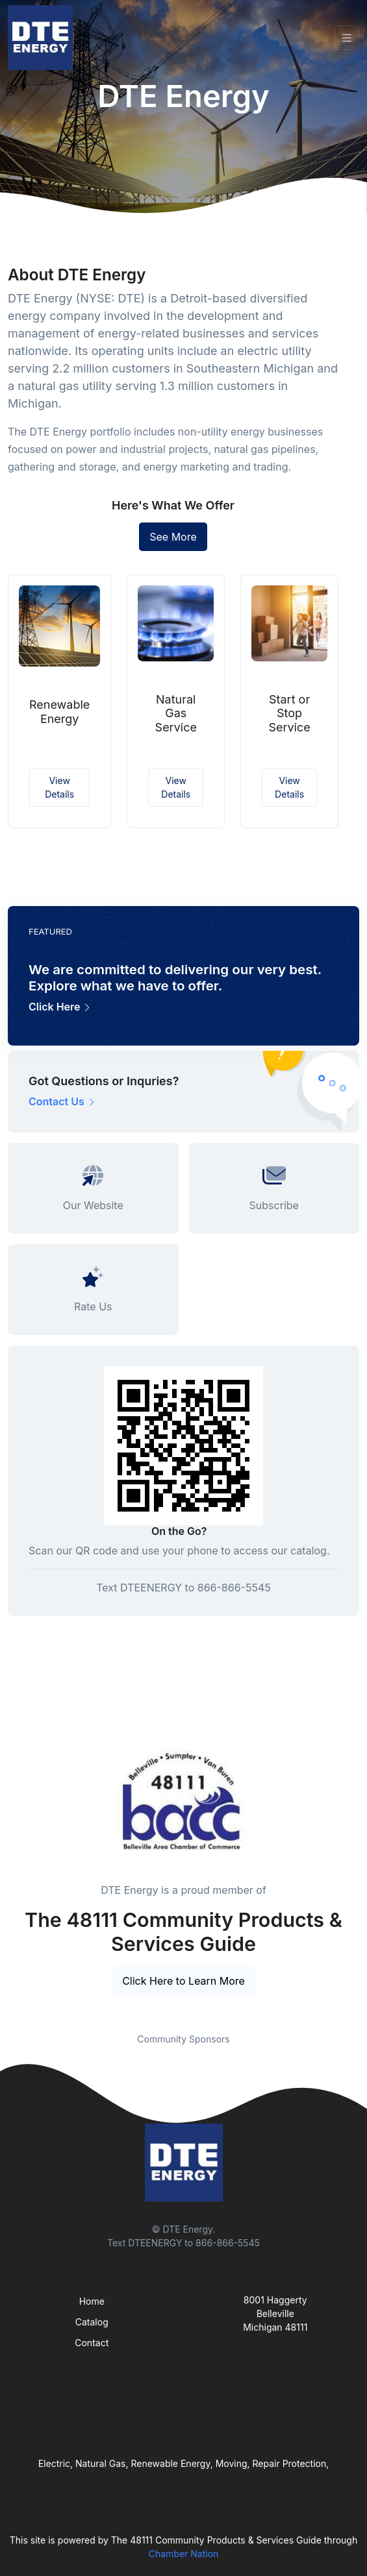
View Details (59, 787)
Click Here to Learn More (183, 1980)
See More (173, 536)
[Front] (43, 37)
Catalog (91, 2321)
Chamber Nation (184, 2553)
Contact (91, 2342)
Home (92, 2301)
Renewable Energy (59, 712)
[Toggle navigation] (347, 38)
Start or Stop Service (289, 713)
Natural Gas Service (176, 713)
